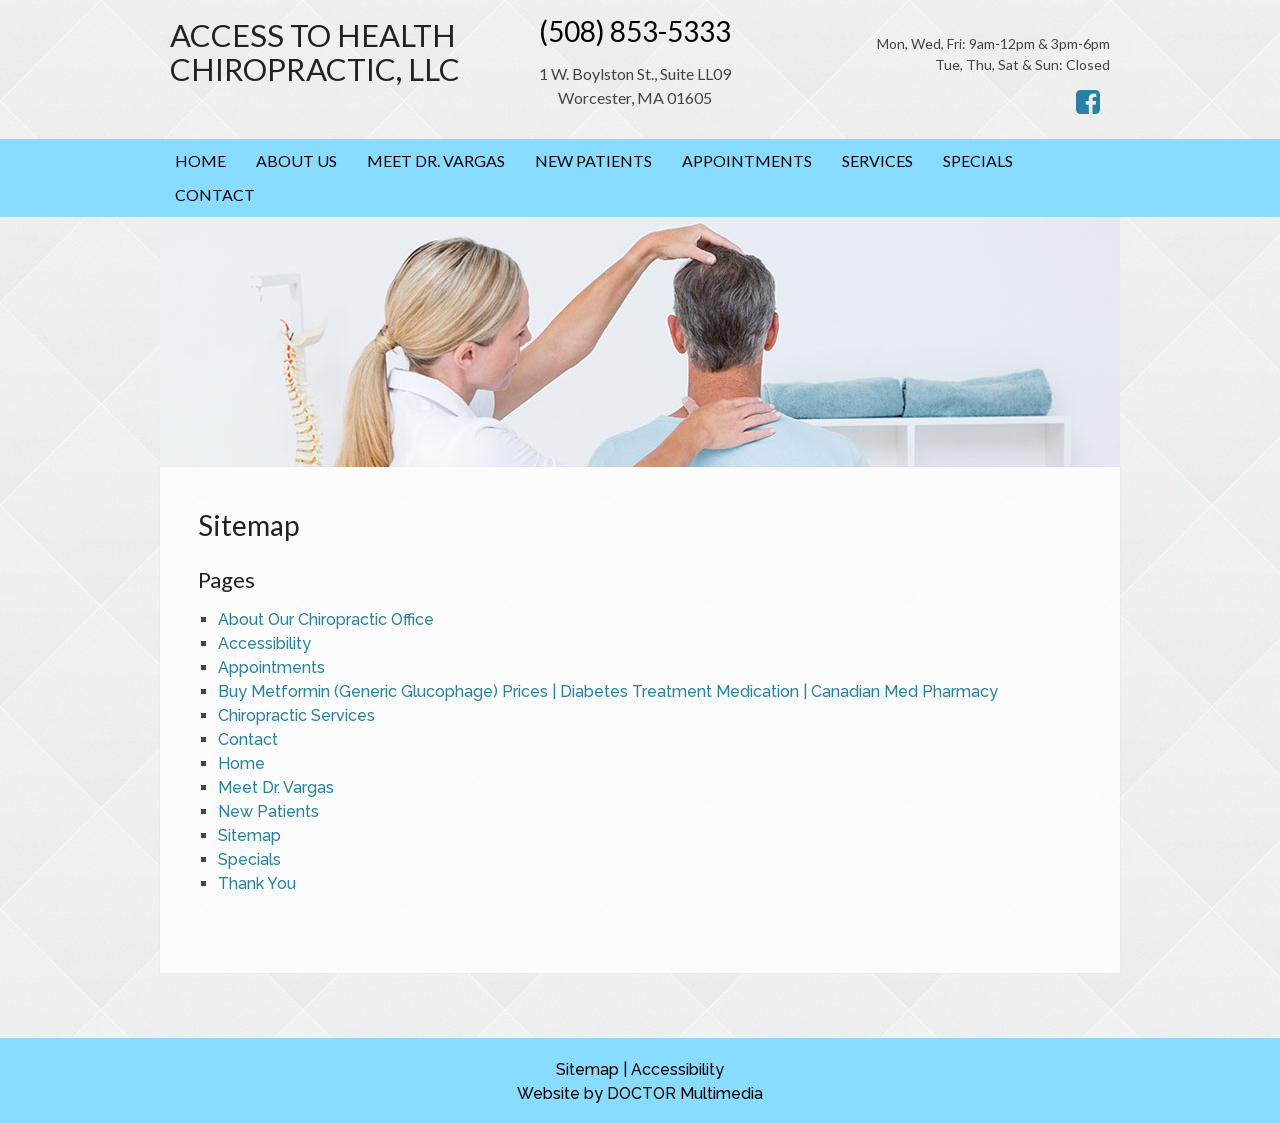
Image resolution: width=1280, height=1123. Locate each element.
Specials (978, 160)
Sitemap (249, 835)
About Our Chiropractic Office (326, 619)
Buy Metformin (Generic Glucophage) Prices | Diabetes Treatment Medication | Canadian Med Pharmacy (608, 691)
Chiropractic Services (296, 715)
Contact (215, 194)
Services (877, 160)
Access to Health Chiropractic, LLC (315, 52)
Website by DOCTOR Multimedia (640, 1093)
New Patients (593, 160)
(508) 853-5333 (635, 31)
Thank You (257, 883)
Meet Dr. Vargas (436, 160)
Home (200, 160)
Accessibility (264, 643)
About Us (296, 160)
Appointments (747, 160)
